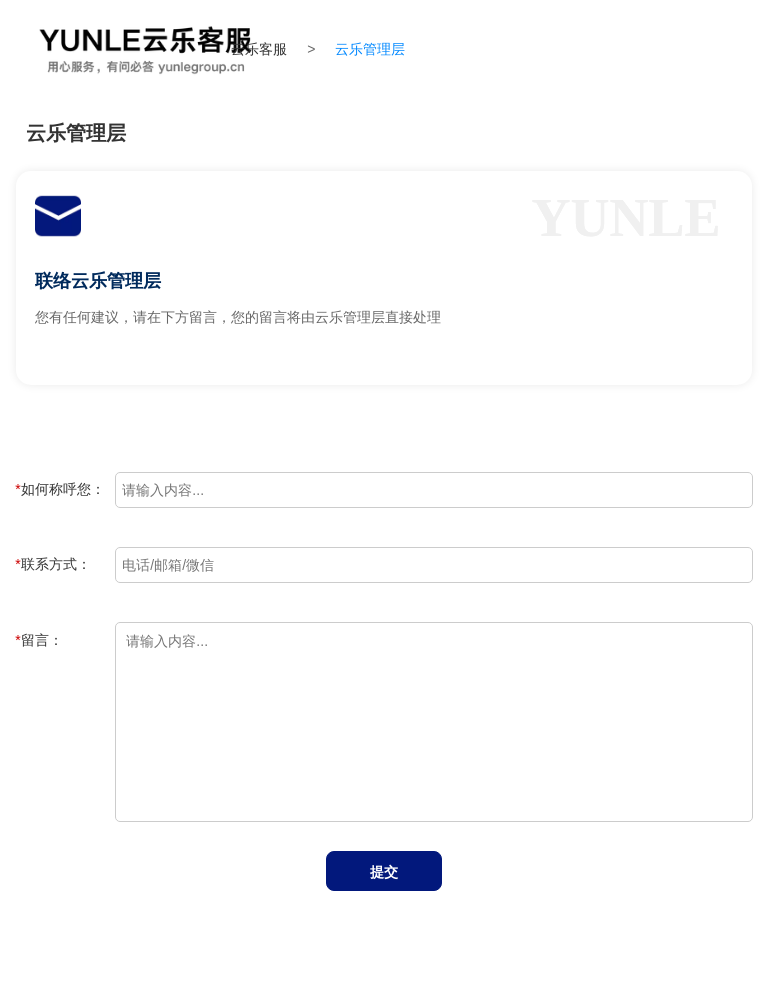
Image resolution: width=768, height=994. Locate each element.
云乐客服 (259, 49)
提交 (384, 872)
